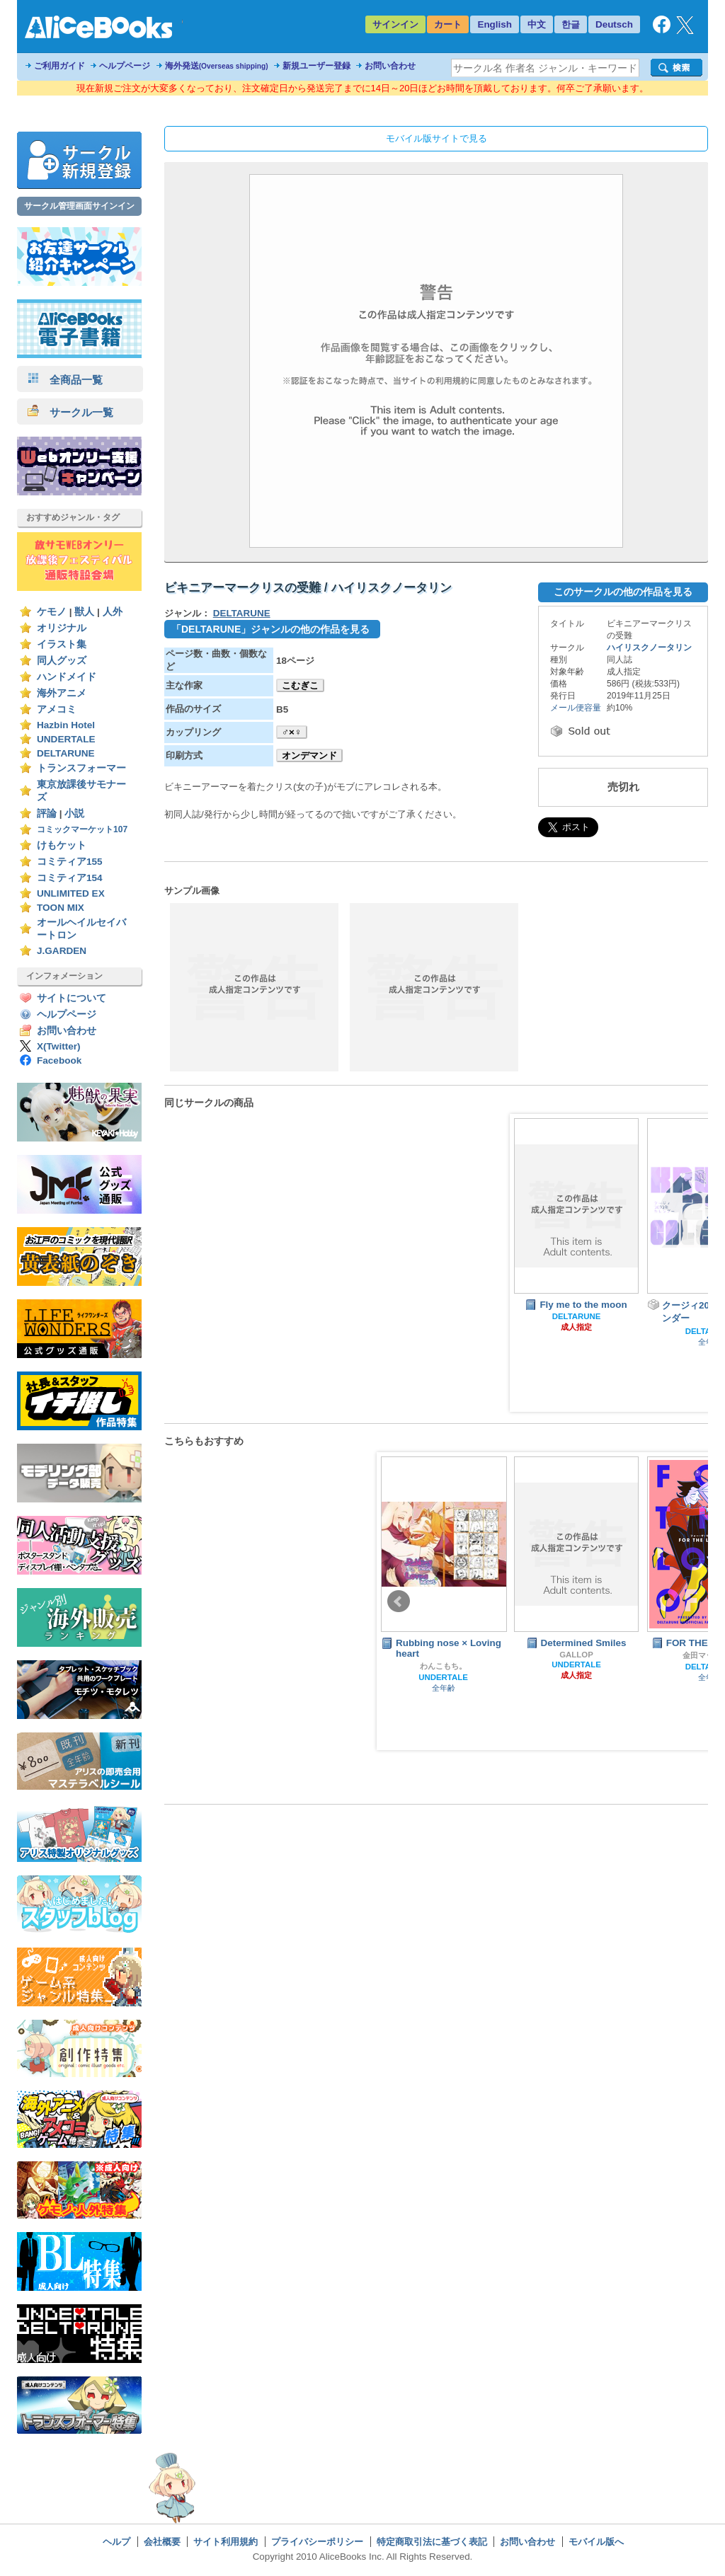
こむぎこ (300, 685)
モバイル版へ (596, 2541)
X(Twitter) (59, 1046)
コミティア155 (70, 861)
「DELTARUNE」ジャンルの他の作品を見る (270, 629)
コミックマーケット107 (82, 829)
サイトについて (71, 998)
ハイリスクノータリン (649, 647)
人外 (112, 611)
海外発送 (216, 66)
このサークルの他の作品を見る (623, 591)
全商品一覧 (65, 380)
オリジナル (61, 628)
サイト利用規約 (225, 2541)
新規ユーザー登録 (316, 66)
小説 (74, 813)
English (494, 24)
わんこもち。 (443, 1666)
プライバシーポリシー (317, 2541)
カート (448, 24)
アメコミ (56, 709)
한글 (570, 24)
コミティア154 (70, 878)
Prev (398, 1601)
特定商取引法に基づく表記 (432, 2541)
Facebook (59, 1060)
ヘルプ (116, 2541)
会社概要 (162, 2541)
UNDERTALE (66, 739)
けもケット (61, 845)
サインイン (395, 24)
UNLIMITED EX (71, 893)
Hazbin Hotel (66, 725)
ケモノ (52, 611)
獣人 (84, 611)
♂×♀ (292, 732)
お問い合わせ (390, 66)
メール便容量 (575, 708)
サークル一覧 (70, 412)
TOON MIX (60, 907)
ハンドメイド (66, 677)
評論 (47, 813)
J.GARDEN (61, 950)
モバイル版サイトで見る (436, 138)
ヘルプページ (124, 66)
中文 (536, 24)
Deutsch (614, 24)
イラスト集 (61, 644)
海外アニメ (61, 693)
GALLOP (576, 1654)
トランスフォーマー (81, 768)
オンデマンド (309, 755)
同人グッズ (61, 660)
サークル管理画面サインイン (79, 206)
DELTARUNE (66, 753)
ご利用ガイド (59, 66)
